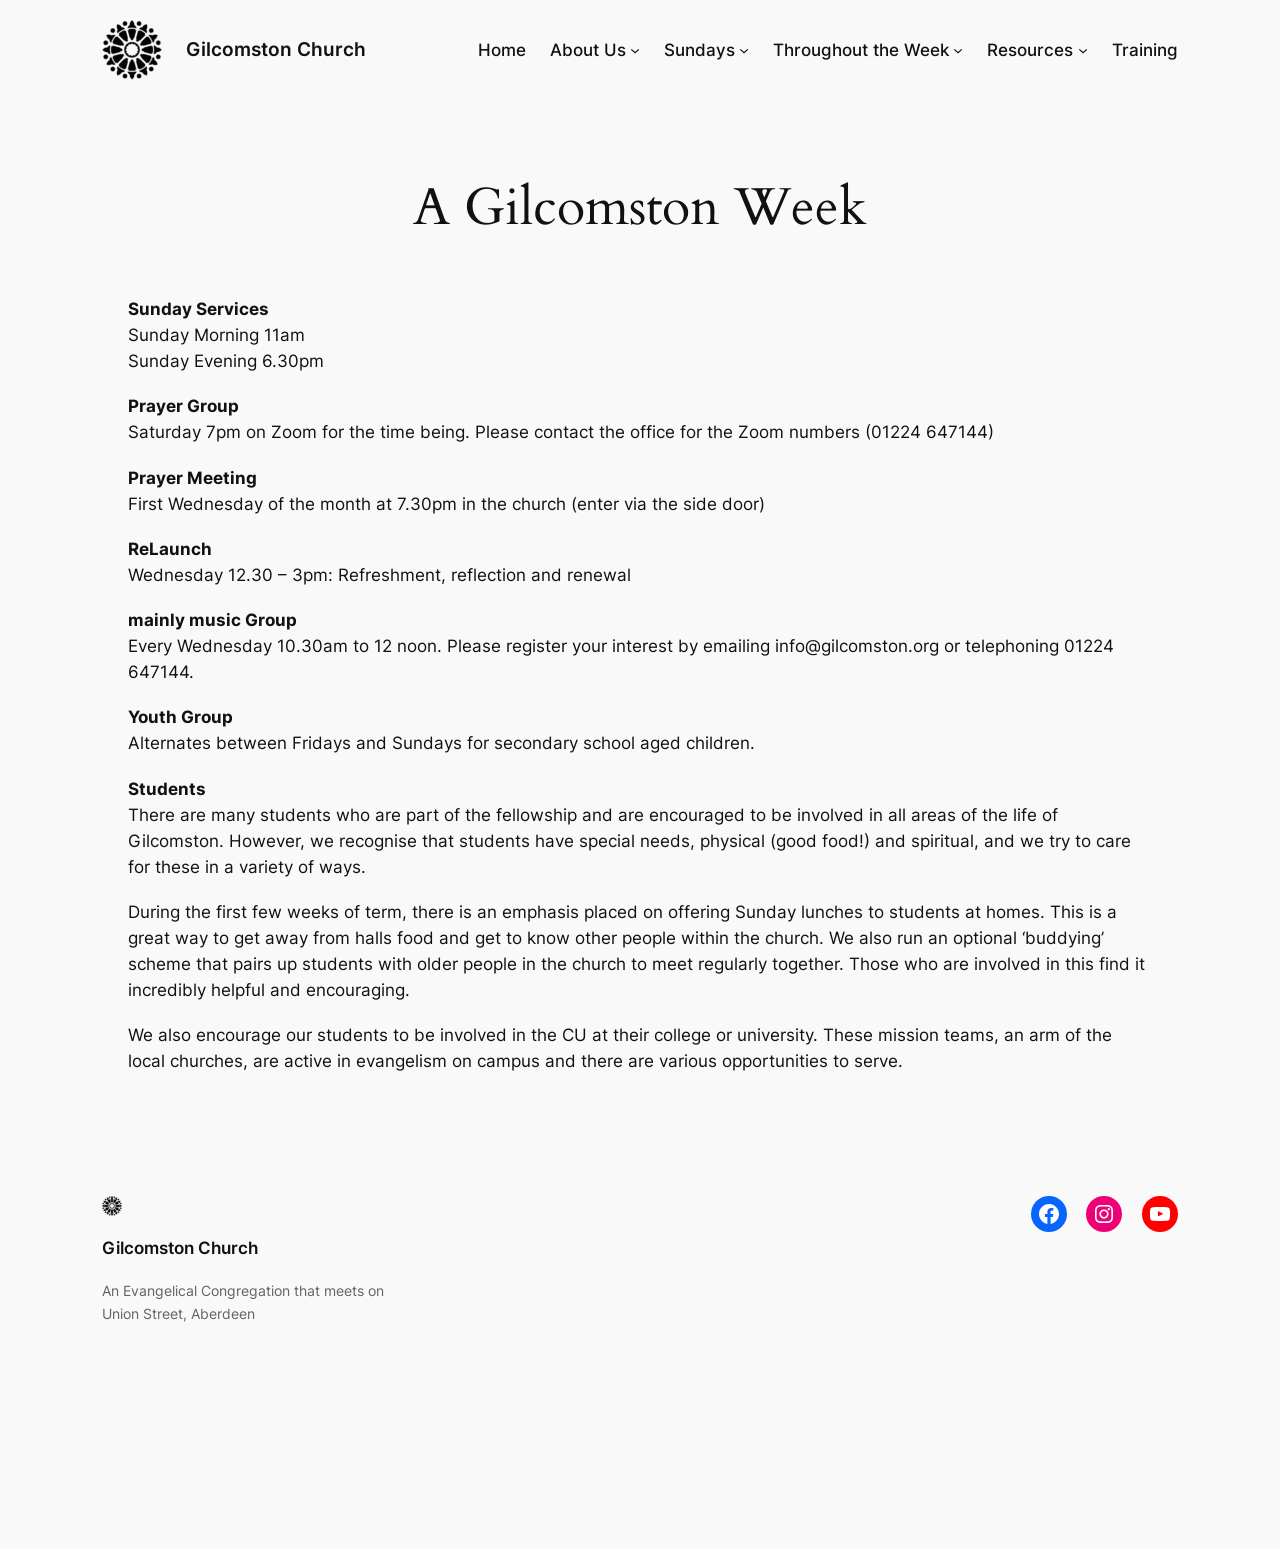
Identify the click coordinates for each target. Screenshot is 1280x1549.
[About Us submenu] (635, 50)
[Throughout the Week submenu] (958, 50)
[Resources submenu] (1083, 50)
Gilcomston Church (276, 49)
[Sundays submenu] (744, 50)
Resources (1030, 50)
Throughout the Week (861, 50)
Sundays (699, 50)
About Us (588, 50)
